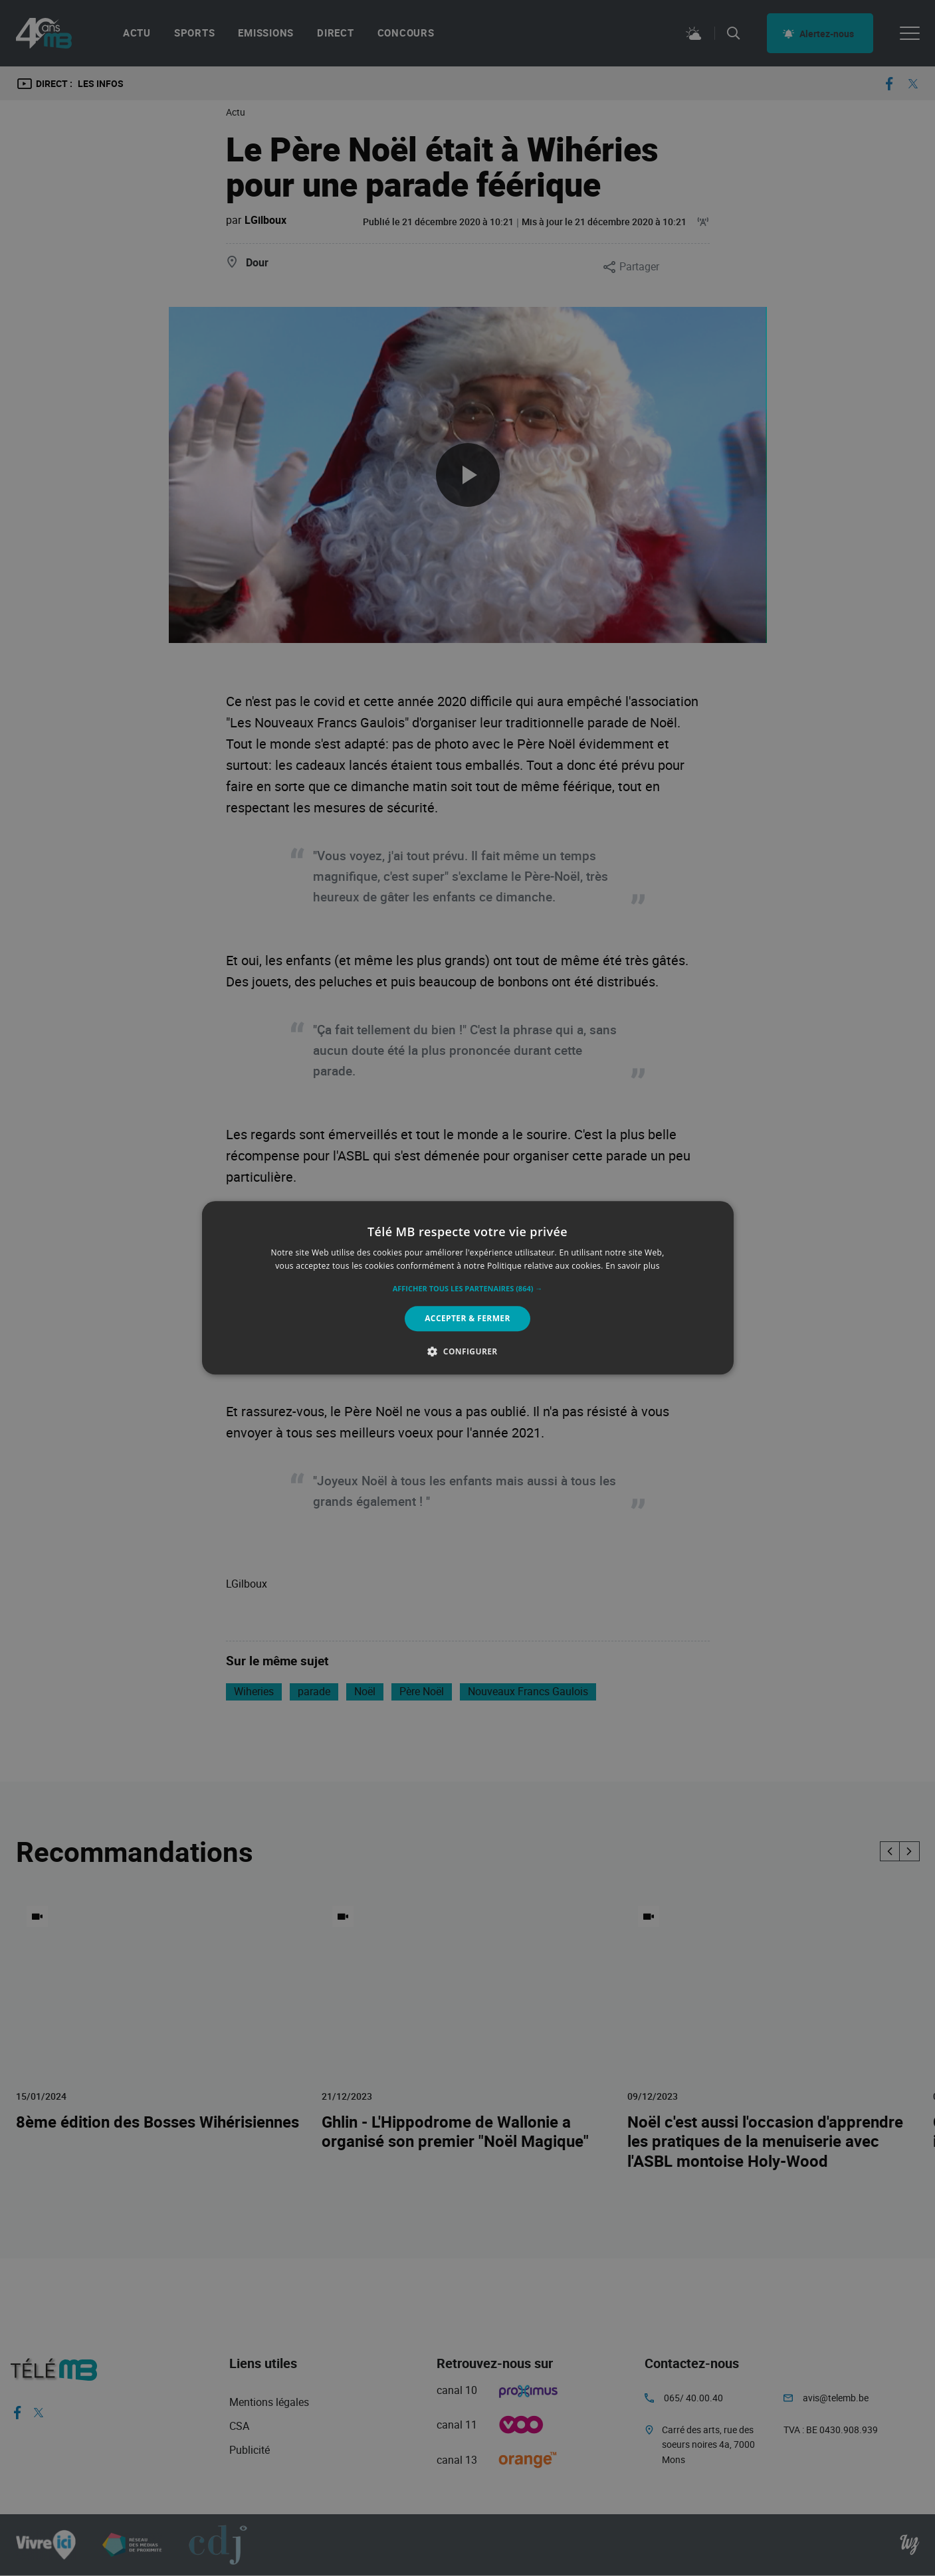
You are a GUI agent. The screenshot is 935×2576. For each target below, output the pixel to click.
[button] (468, 1289)
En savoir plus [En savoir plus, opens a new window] (632, 1266)
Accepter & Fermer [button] (467, 1318)
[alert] (467, 1288)
